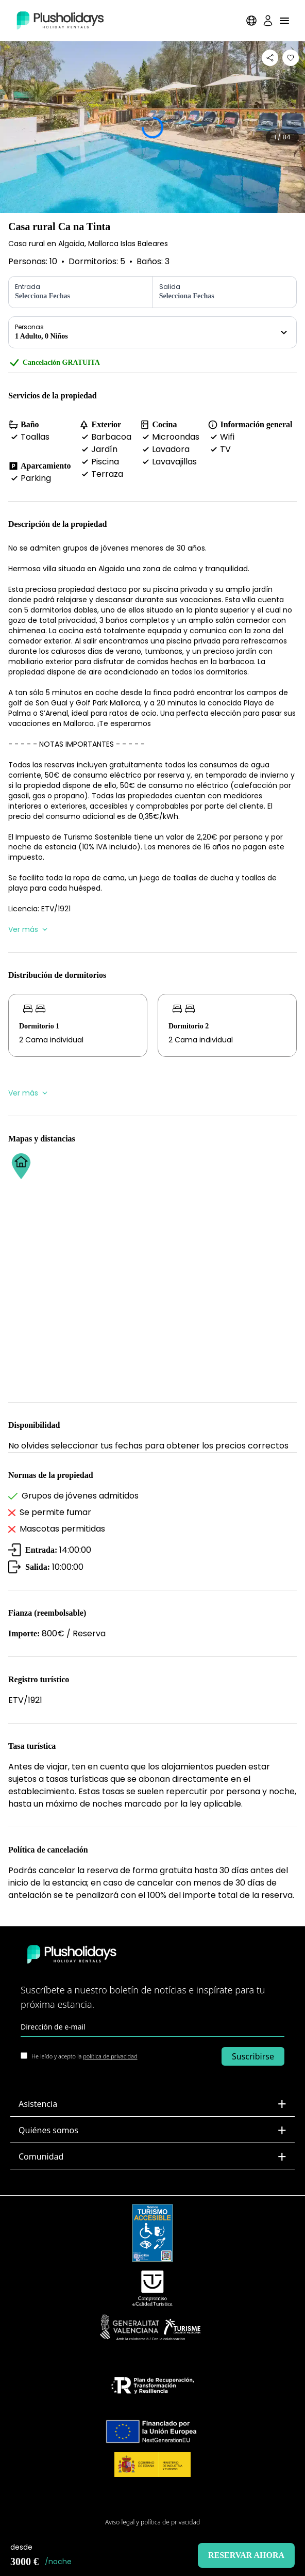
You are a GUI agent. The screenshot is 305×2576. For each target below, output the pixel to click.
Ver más (27, 929)
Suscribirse (253, 2056)
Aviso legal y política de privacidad (152, 2522)
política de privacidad (110, 2056)
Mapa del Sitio (153, 2505)
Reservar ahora (246, 2555)
